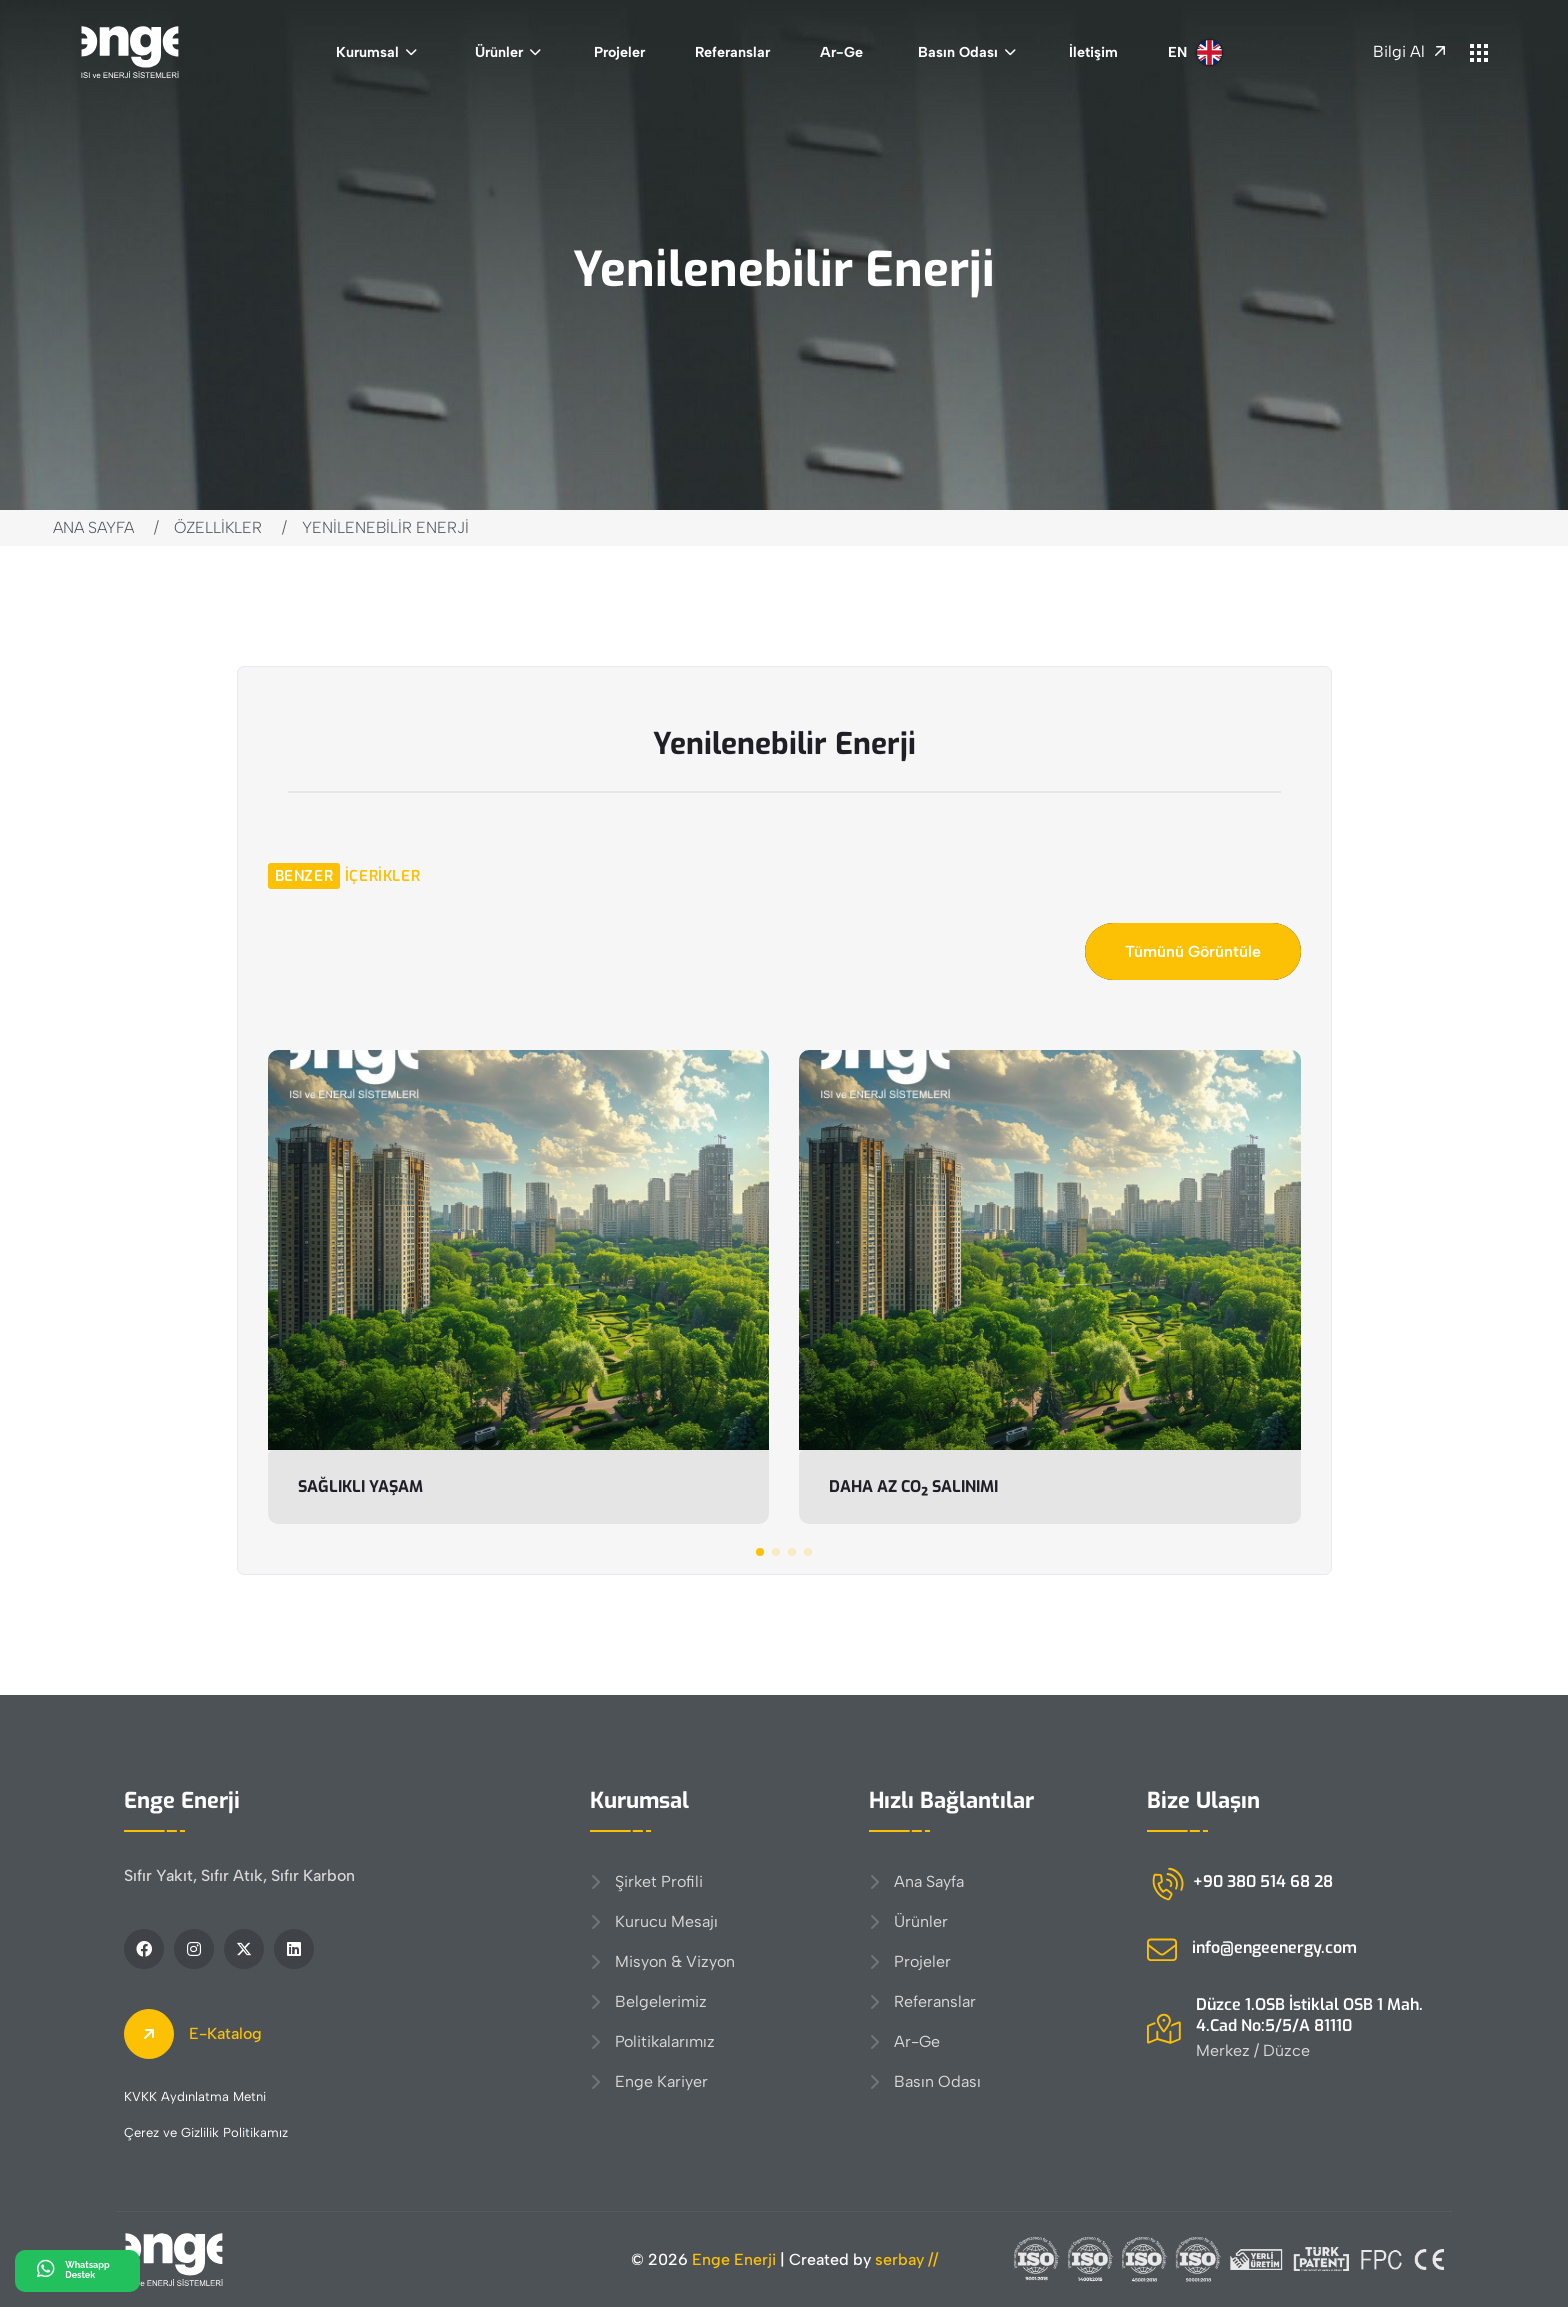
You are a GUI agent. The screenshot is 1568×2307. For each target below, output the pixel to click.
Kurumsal (367, 52)
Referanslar (732, 52)
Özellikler (218, 527)
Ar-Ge (841, 52)
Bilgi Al (1409, 51)
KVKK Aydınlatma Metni (195, 2096)
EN (1195, 52)
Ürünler (499, 52)
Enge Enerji (734, 2259)
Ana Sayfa (93, 527)
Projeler (619, 52)
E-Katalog (193, 2034)
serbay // (906, 2259)
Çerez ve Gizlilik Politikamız (206, 2132)
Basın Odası (958, 52)
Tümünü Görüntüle (1193, 951)
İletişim (1093, 52)
